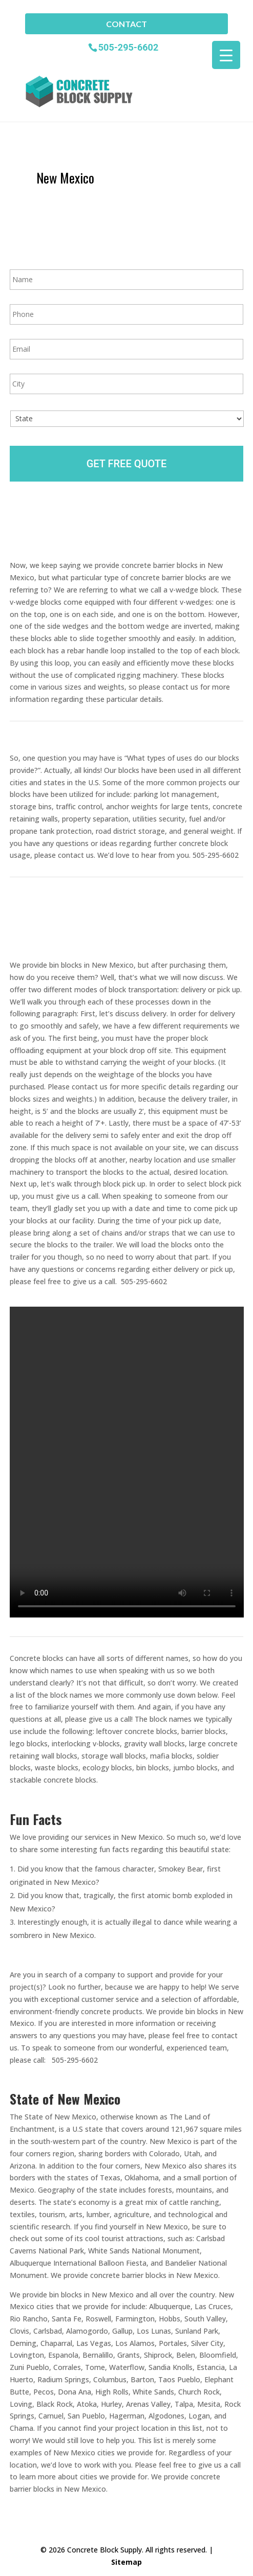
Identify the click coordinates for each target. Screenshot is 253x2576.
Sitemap (126, 2562)
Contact (126, 24)
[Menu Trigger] (226, 55)
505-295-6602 (128, 47)
